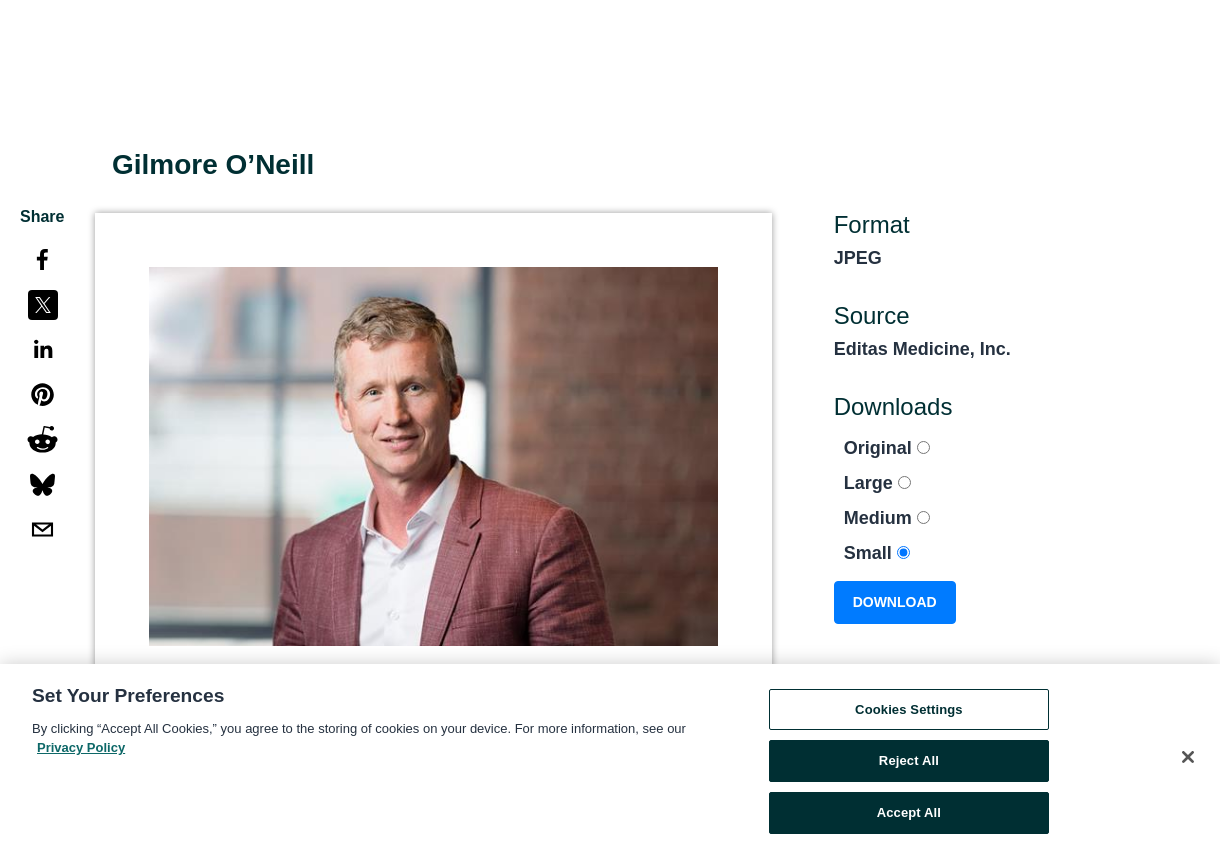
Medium (887, 518)
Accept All (909, 817)
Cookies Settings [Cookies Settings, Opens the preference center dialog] (909, 713)
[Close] (1188, 761)
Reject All (909, 765)
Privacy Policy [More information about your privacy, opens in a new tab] (81, 752)
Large (877, 483)
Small (877, 553)
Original (887, 448)
